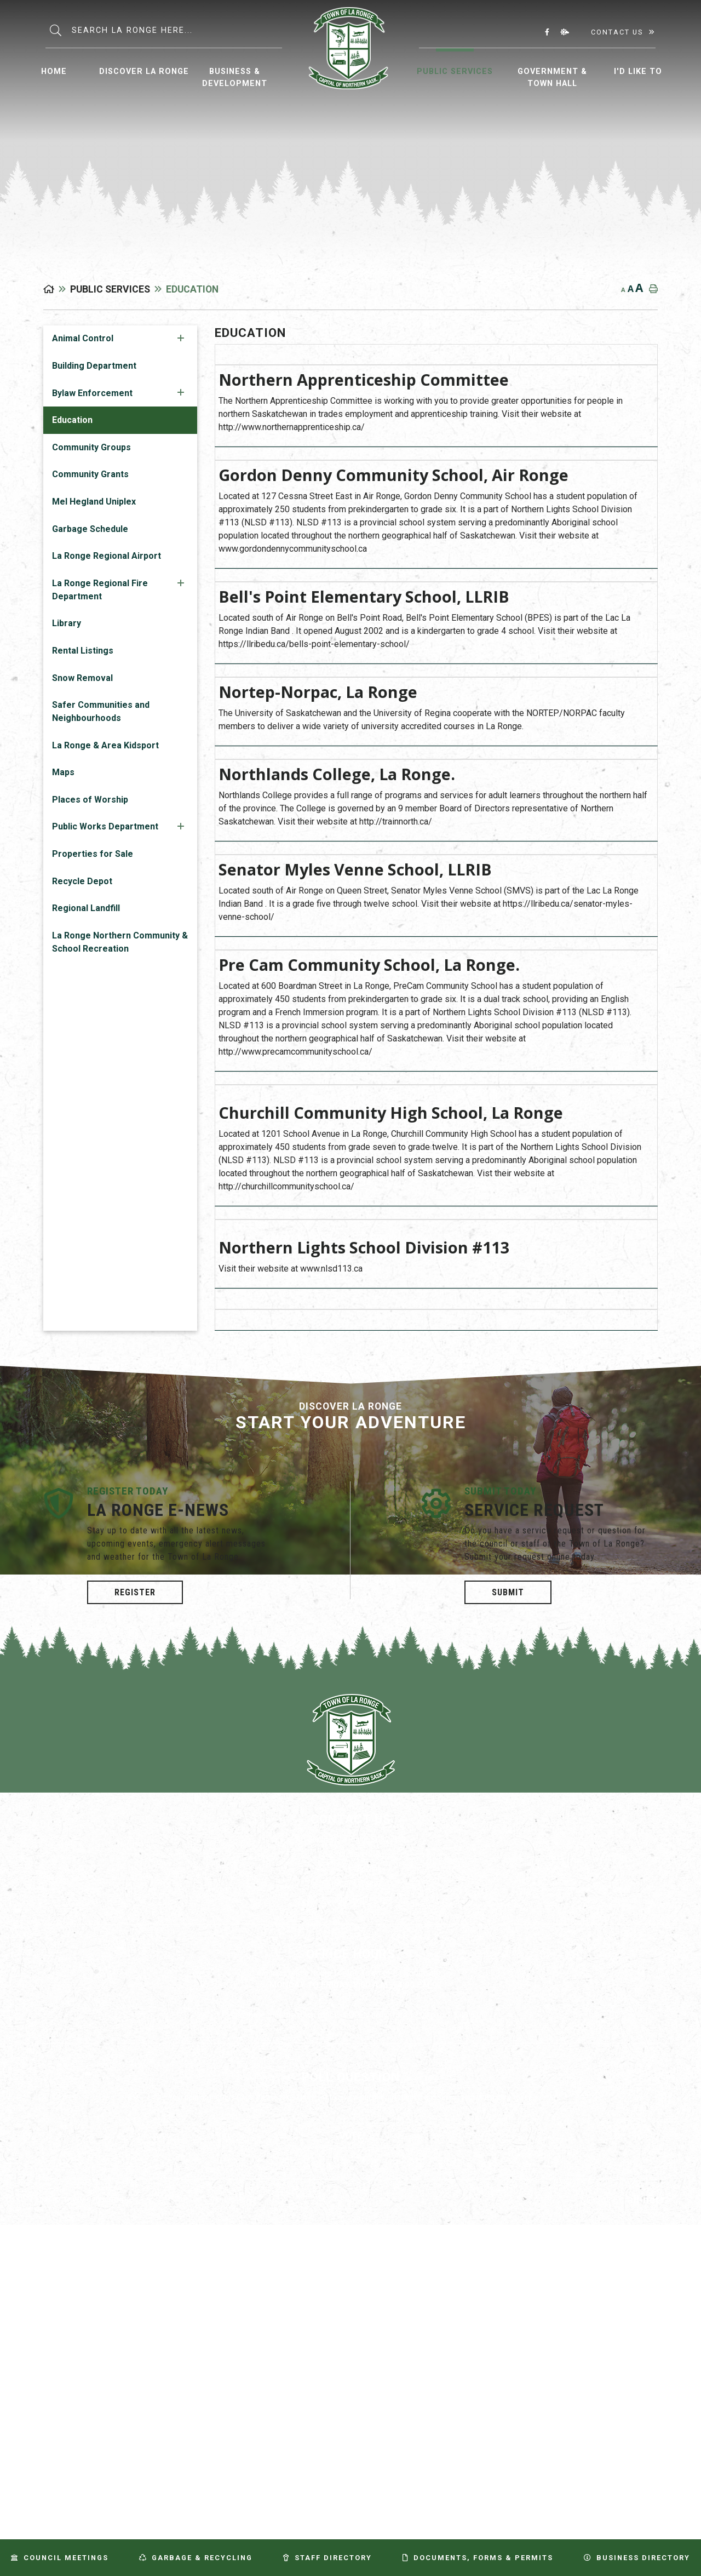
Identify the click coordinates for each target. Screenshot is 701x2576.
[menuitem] (54, 70)
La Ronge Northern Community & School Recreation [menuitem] (120, 942)
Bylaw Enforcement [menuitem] (92, 393)
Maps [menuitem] (63, 772)
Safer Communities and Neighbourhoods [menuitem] (101, 711)
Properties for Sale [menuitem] (92, 854)
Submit (508, 1592)
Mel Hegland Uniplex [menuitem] (94, 501)
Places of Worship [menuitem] (90, 799)
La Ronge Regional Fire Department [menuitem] (100, 590)
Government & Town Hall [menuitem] (552, 77)
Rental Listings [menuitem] (82, 650)
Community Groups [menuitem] (91, 447)
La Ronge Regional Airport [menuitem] (106, 556)
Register (135, 1592)
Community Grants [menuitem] (90, 474)
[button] (180, 338)
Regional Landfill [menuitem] (86, 908)
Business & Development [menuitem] (234, 77)
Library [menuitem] (66, 623)
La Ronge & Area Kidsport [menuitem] (105, 745)
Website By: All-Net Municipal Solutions (646, 2201)
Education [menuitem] (72, 420)
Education (192, 289)
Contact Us (617, 32)
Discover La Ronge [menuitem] (144, 71)
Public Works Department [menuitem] (105, 826)
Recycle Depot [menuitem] (82, 881)
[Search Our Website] (177, 30)
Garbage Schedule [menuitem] (90, 529)
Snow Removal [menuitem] (82, 678)
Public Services (110, 289)
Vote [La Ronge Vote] (351, 2136)
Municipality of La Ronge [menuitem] (348, 48)
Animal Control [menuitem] (82, 338)
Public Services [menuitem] (455, 71)
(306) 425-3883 (350, 1884)
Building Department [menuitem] (94, 365)
